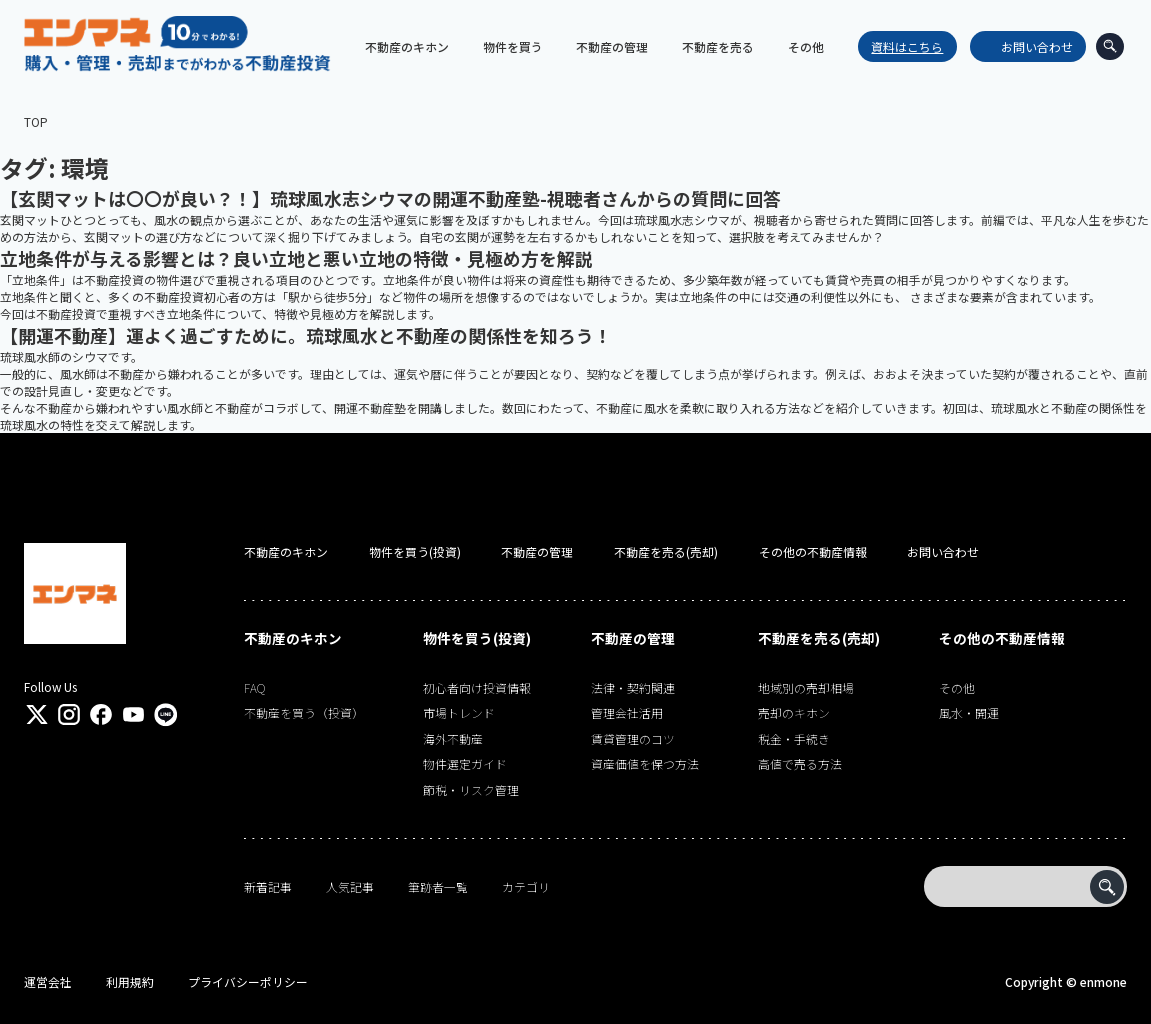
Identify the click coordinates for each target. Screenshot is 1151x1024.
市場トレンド (459, 712)
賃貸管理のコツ (633, 738)
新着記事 (268, 886)
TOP (36, 121)
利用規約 (130, 981)
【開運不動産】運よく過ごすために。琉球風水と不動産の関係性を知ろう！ (306, 335)
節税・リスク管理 (471, 789)
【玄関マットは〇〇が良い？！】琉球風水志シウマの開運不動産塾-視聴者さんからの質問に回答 (390, 198)
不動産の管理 (537, 551)
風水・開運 (969, 712)
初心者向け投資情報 (477, 687)
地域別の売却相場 (806, 687)
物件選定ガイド (465, 763)
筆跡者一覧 (438, 886)
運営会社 (48, 981)
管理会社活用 (627, 712)
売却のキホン (794, 712)
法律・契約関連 (633, 687)
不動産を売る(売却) (666, 551)
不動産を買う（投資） (304, 712)
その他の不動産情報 (813, 551)
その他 (957, 687)
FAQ (254, 687)
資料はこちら (900, 46)
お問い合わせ (1030, 46)
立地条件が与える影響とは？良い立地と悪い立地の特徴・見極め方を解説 (296, 258)
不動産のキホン (286, 551)
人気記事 (350, 886)
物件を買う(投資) (415, 551)
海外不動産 (453, 738)
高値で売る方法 (800, 763)
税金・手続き (794, 738)
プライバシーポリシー (248, 981)
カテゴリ (526, 886)
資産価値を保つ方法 (645, 763)
